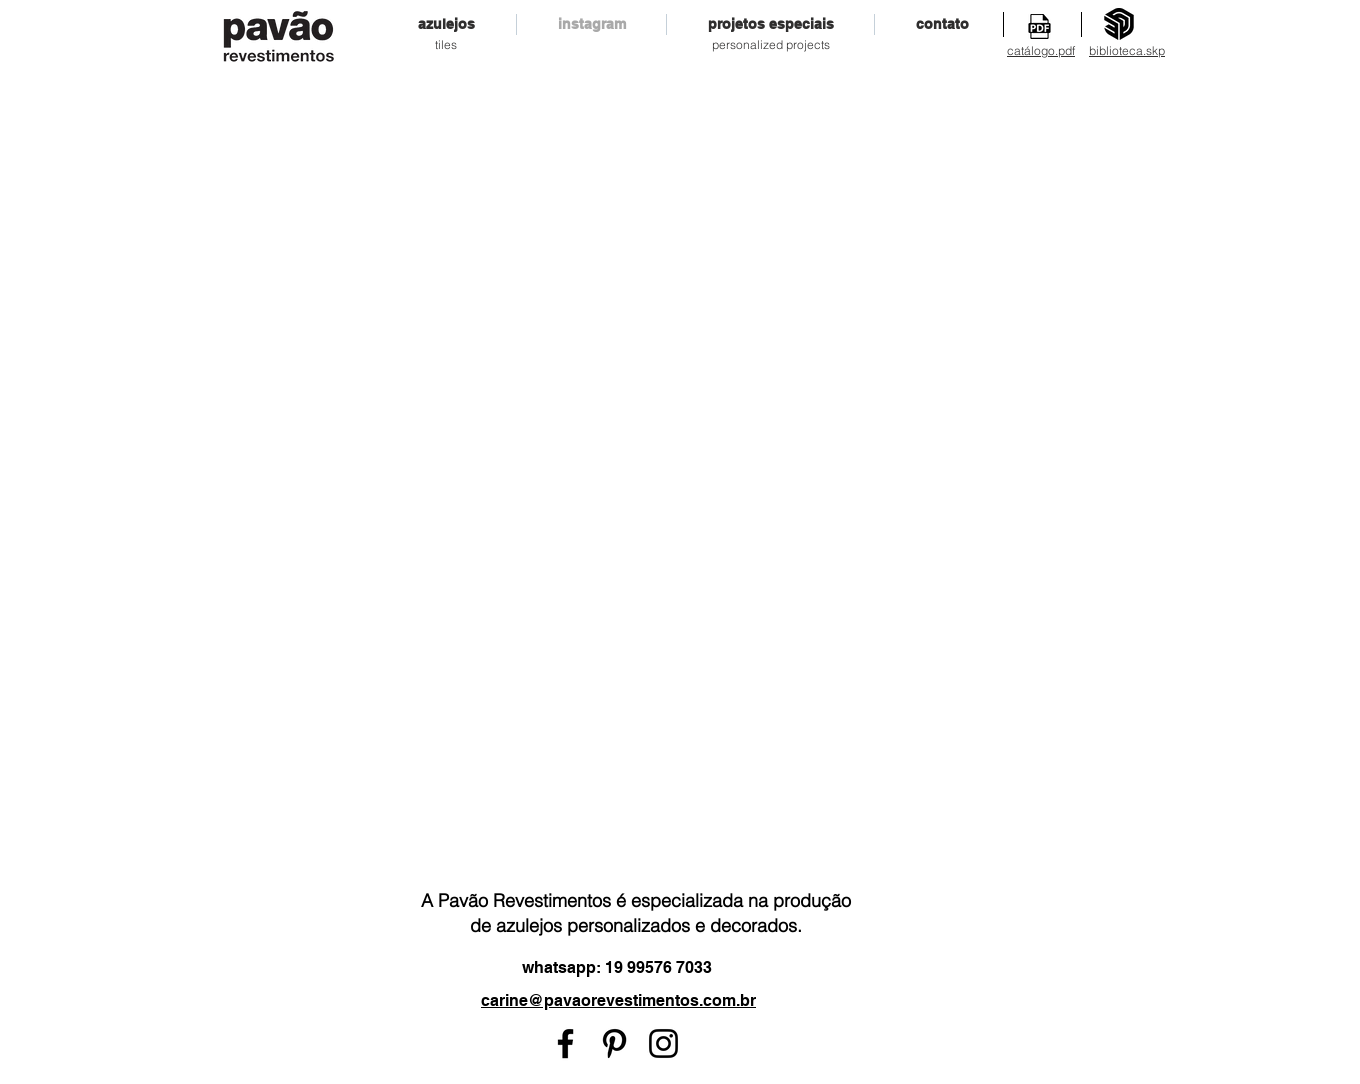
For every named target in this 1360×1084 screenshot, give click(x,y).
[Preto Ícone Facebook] (565, 1043)
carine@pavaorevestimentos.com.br (618, 1000)
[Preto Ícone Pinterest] (614, 1043)
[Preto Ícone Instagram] (663, 1043)
